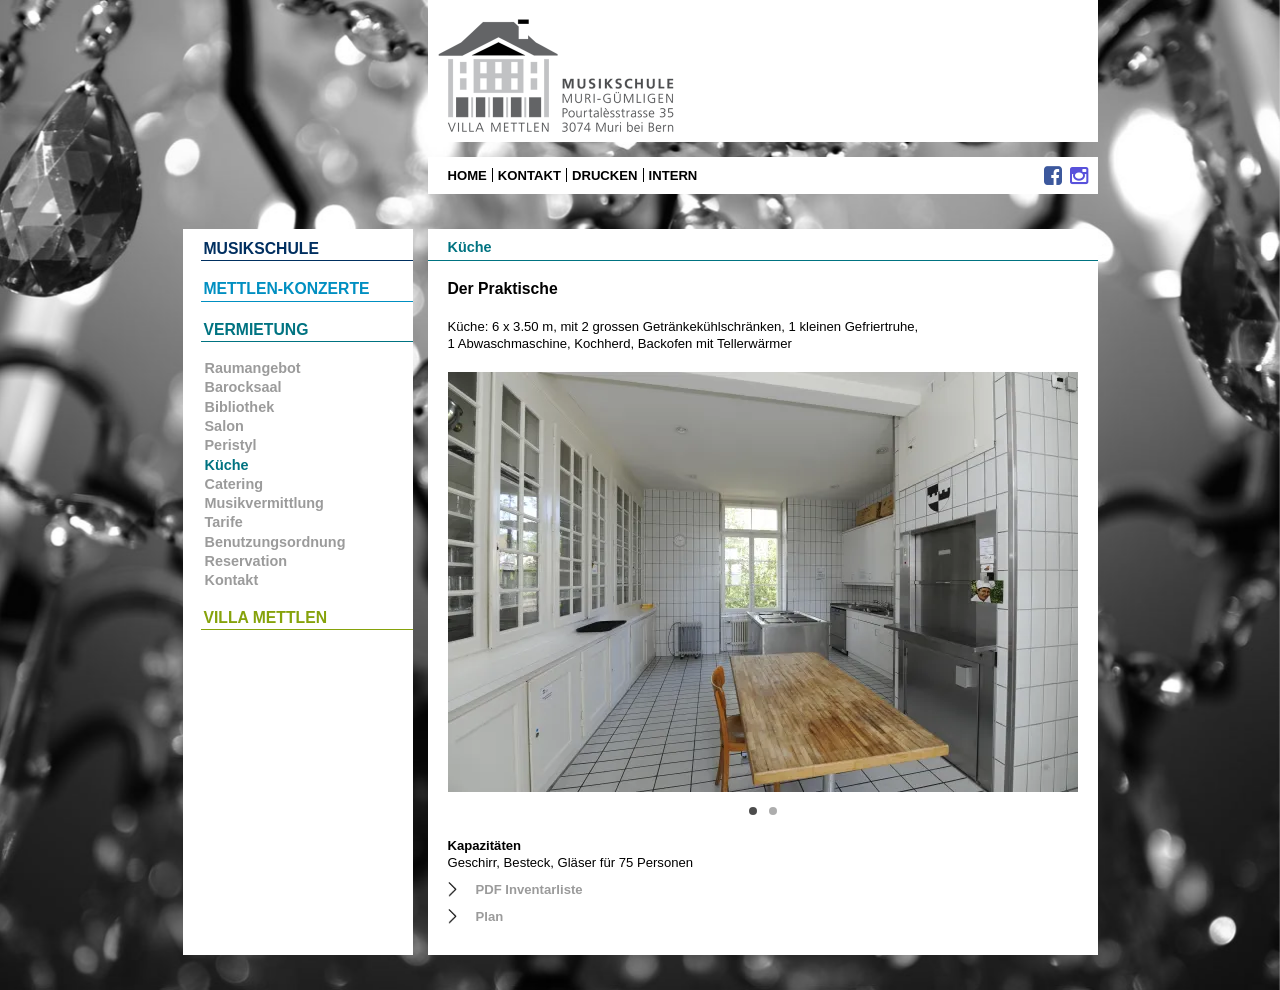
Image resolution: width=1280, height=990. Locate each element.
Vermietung (256, 329)
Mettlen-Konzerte (287, 288)
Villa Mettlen (266, 617)
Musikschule (261, 248)
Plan (490, 916)
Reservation (246, 561)
